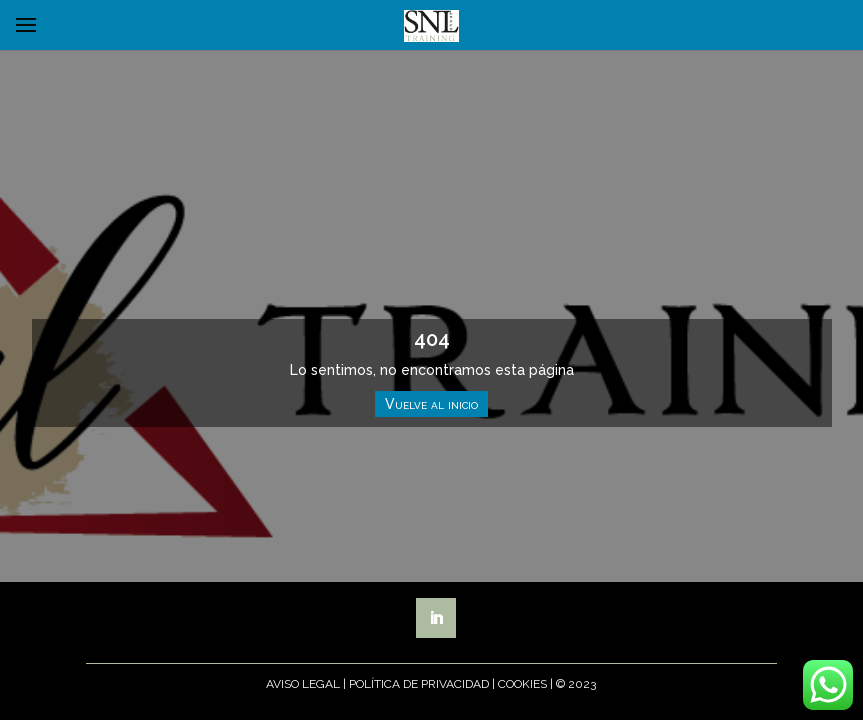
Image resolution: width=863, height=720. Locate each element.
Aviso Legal (303, 684)
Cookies (522, 684)
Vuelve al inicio (431, 404)
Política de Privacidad (419, 684)
